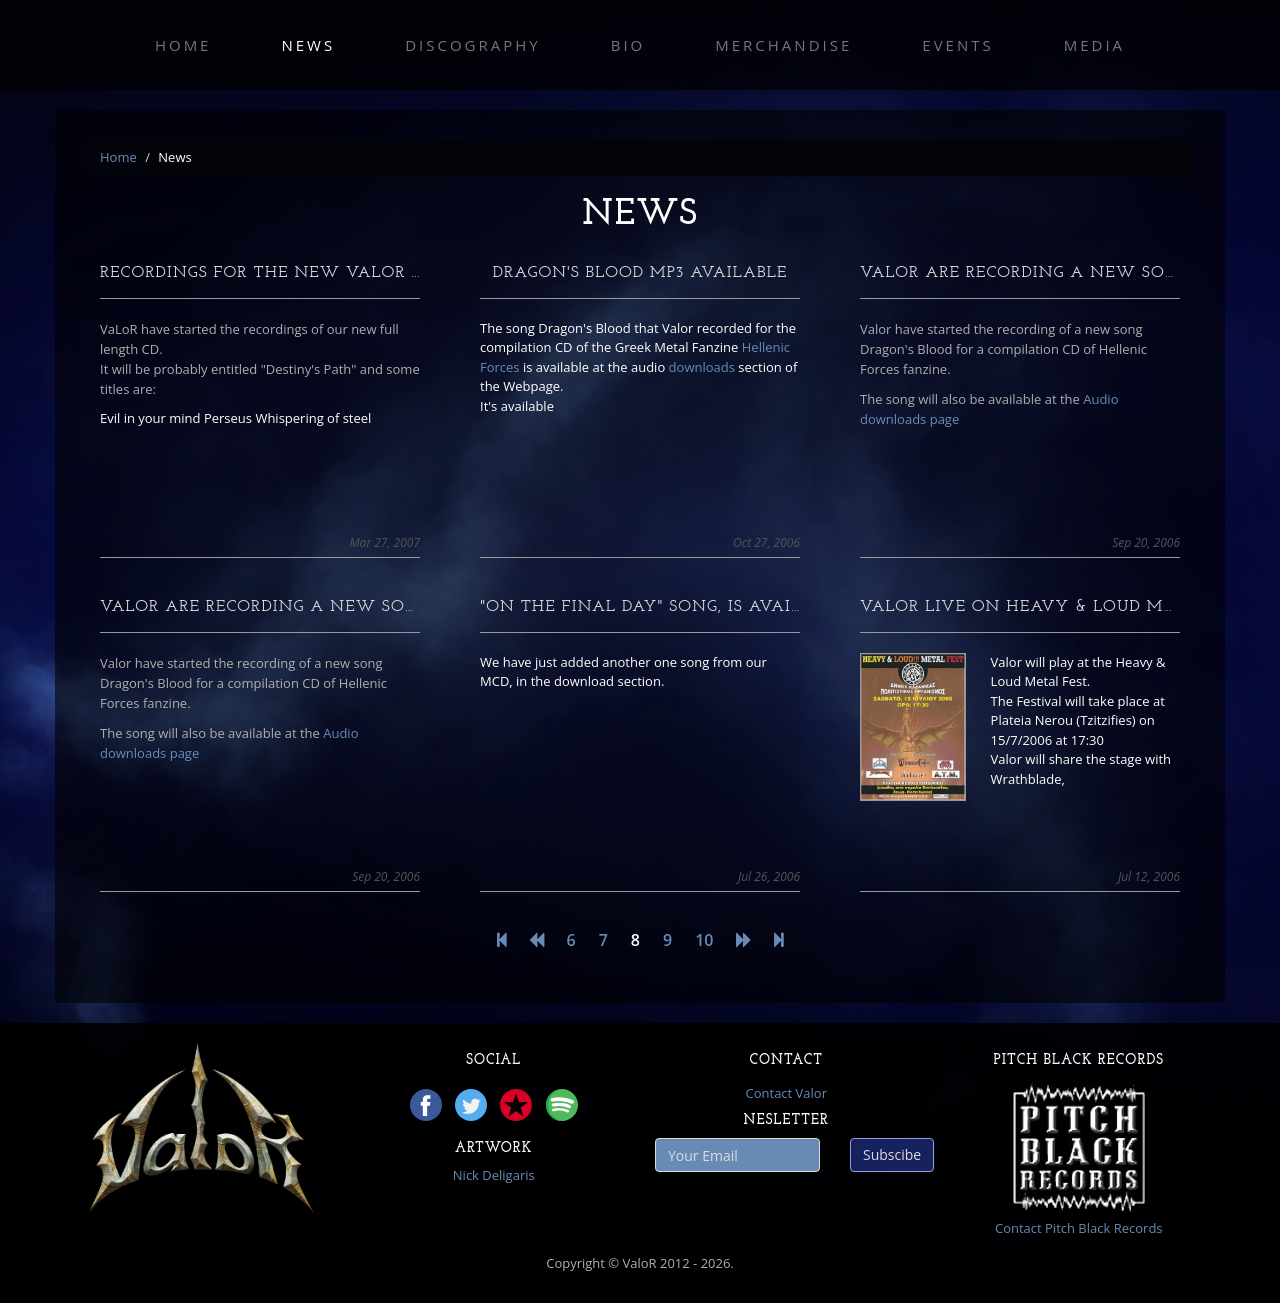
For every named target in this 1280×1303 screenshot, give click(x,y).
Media (1094, 45)
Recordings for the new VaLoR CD (267, 273)
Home (183, 45)
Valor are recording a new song (1025, 273)
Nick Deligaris (494, 1175)
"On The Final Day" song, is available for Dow (708, 607)
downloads (702, 367)
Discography (473, 45)
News (308, 45)
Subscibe (892, 1154)
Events (957, 45)
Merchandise (783, 45)
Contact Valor (786, 1093)
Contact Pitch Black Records (1079, 1228)
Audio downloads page (989, 409)
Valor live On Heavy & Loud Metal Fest (1057, 607)
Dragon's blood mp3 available (640, 273)
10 (704, 940)
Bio (628, 45)
